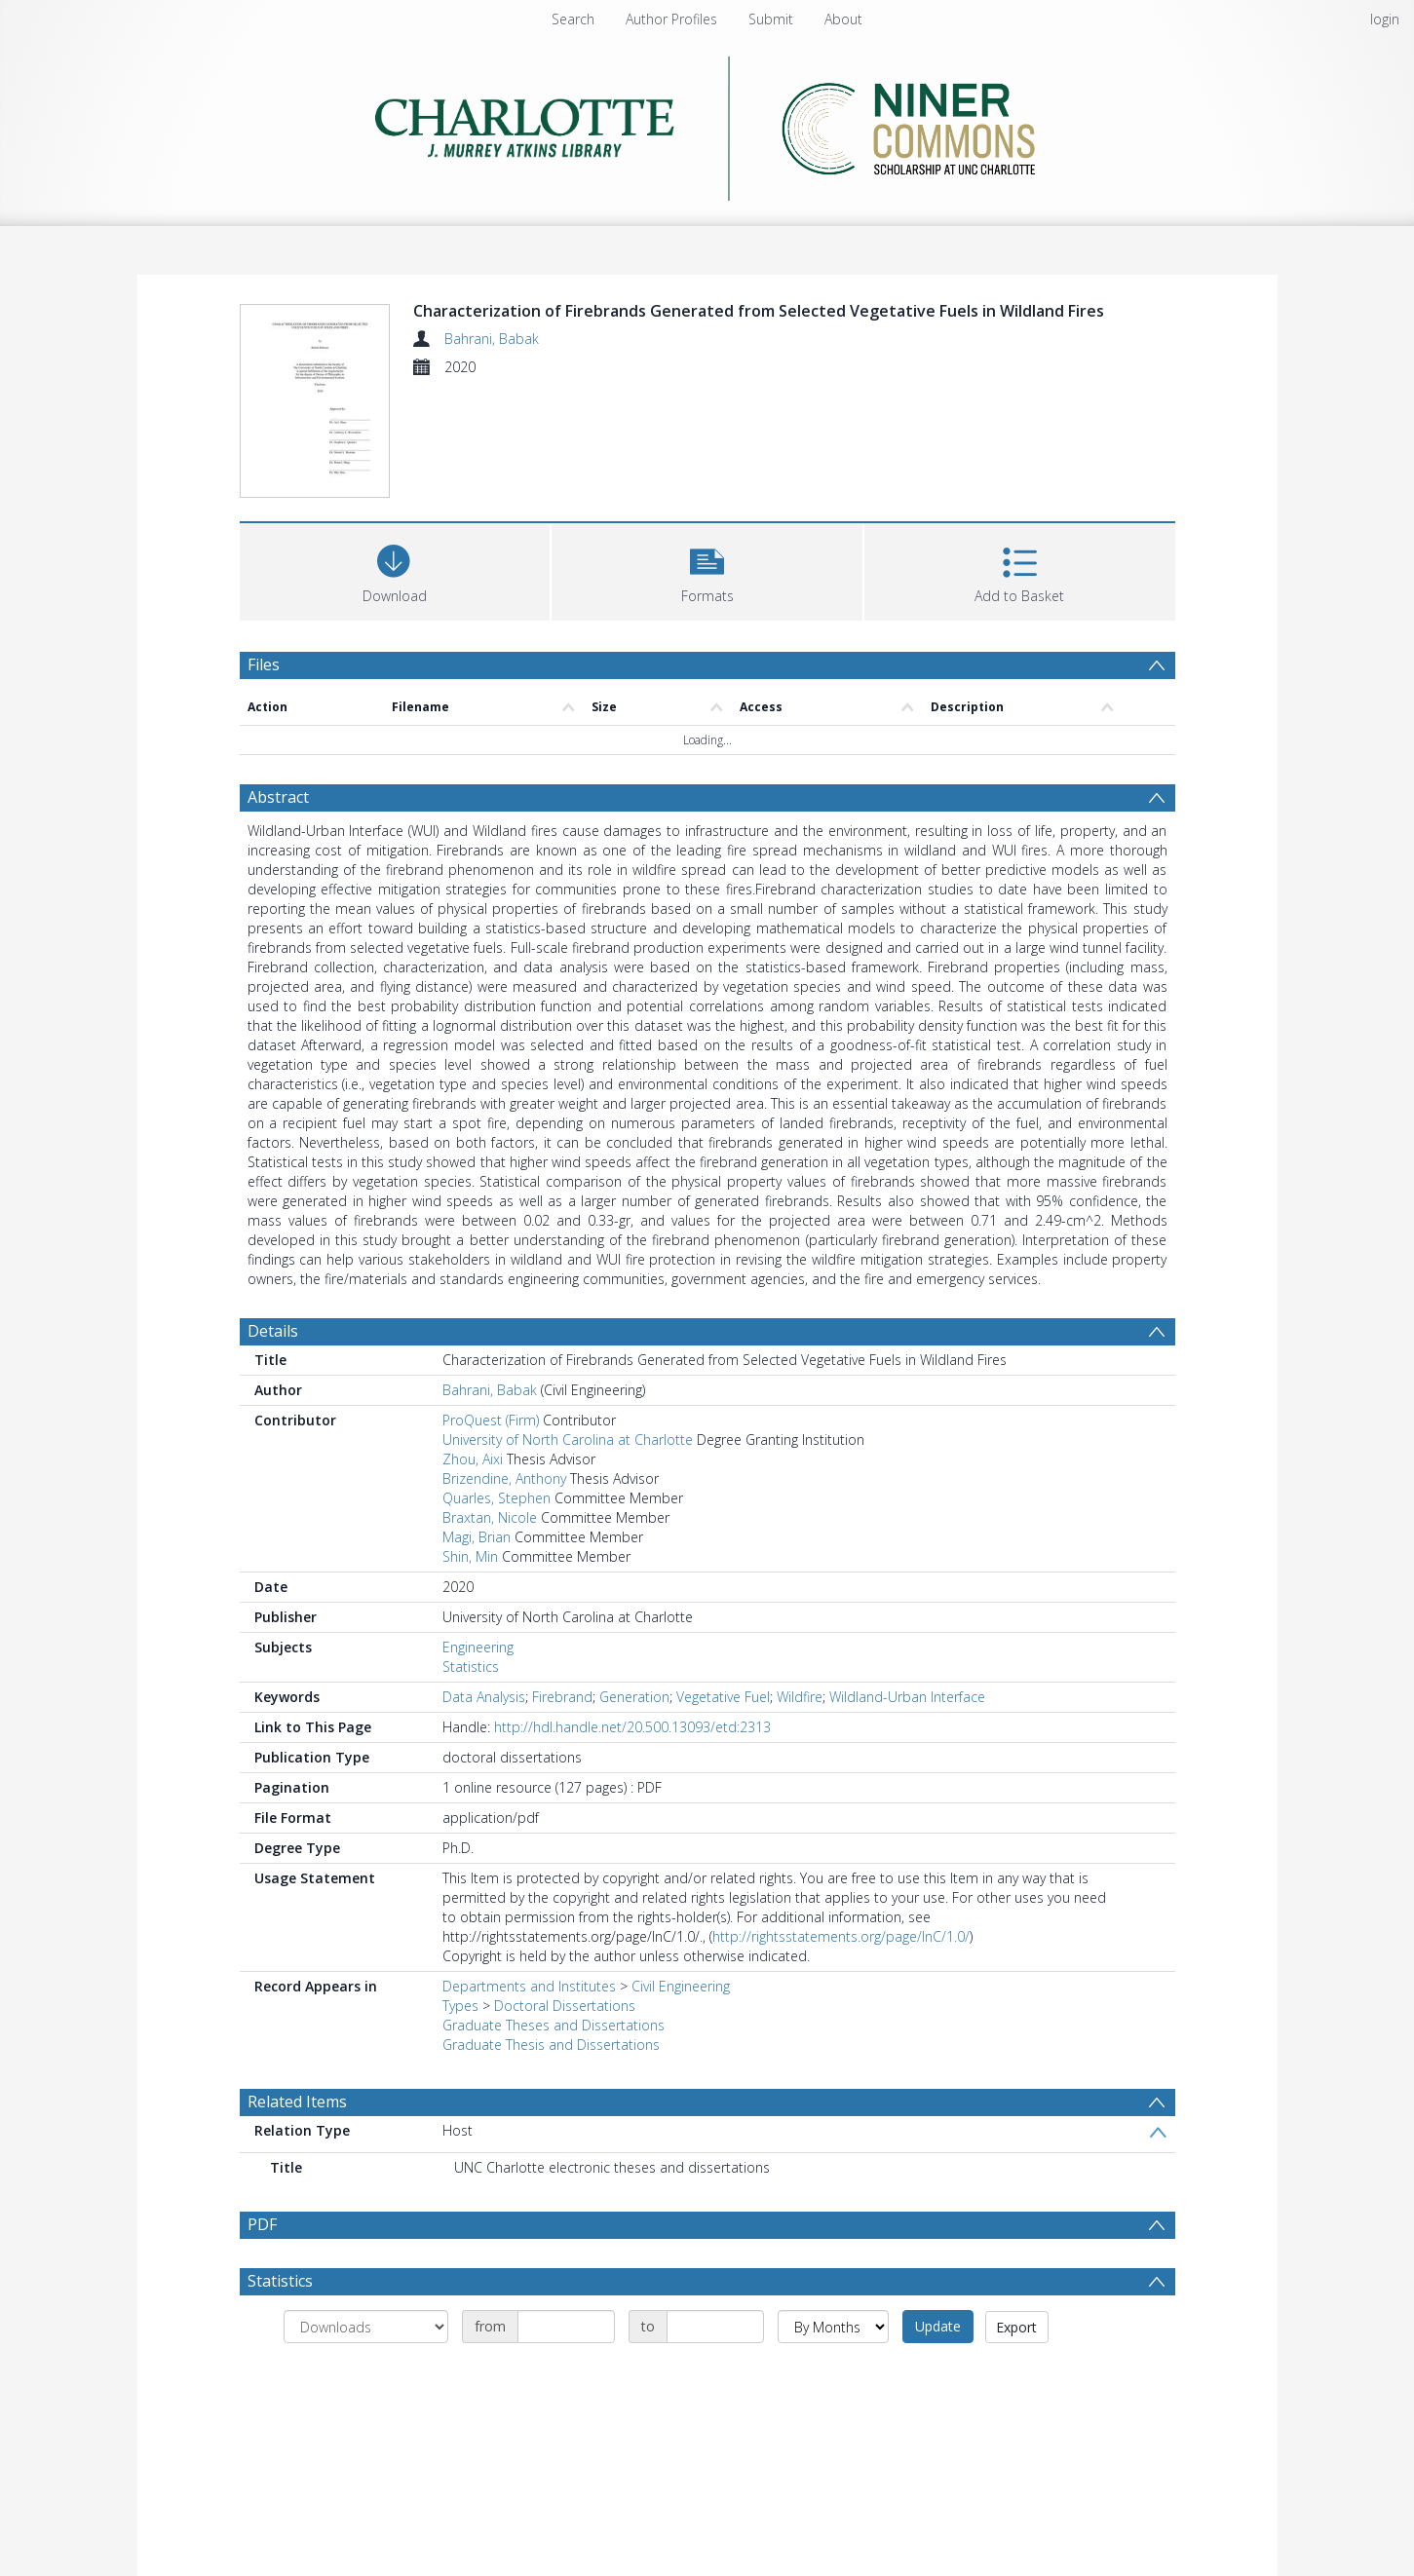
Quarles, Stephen (496, 1498)
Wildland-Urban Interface (907, 1696)
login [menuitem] (1384, 19)
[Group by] (366, 2326)
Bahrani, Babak (491, 338)
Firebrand (562, 1696)
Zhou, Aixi (472, 1459)
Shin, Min (470, 1556)
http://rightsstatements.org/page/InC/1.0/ (841, 1936)
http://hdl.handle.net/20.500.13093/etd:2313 (632, 1727)
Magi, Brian (476, 1537)
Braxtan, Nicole (489, 1517)
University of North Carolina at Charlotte (567, 1439)
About (843, 19)
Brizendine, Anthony (504, 1478)
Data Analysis (483, 1696)
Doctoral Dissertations (564, 2005)
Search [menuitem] (573, 19)
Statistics (470, 1666)
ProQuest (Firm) (490, 1420)
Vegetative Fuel (723, 1696)
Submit (770, 19)
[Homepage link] (707, 123)
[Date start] (566, 2326)
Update (938, 2326)
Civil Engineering (680, 1986)
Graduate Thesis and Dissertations (551, 2044)
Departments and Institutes (529, 1986)
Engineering (478, 1647)
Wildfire (799, 1696)
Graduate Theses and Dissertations (553, 2025)
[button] (707, 569)
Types (460, 2005)
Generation (634, 1696)
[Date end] (715, 2326)
